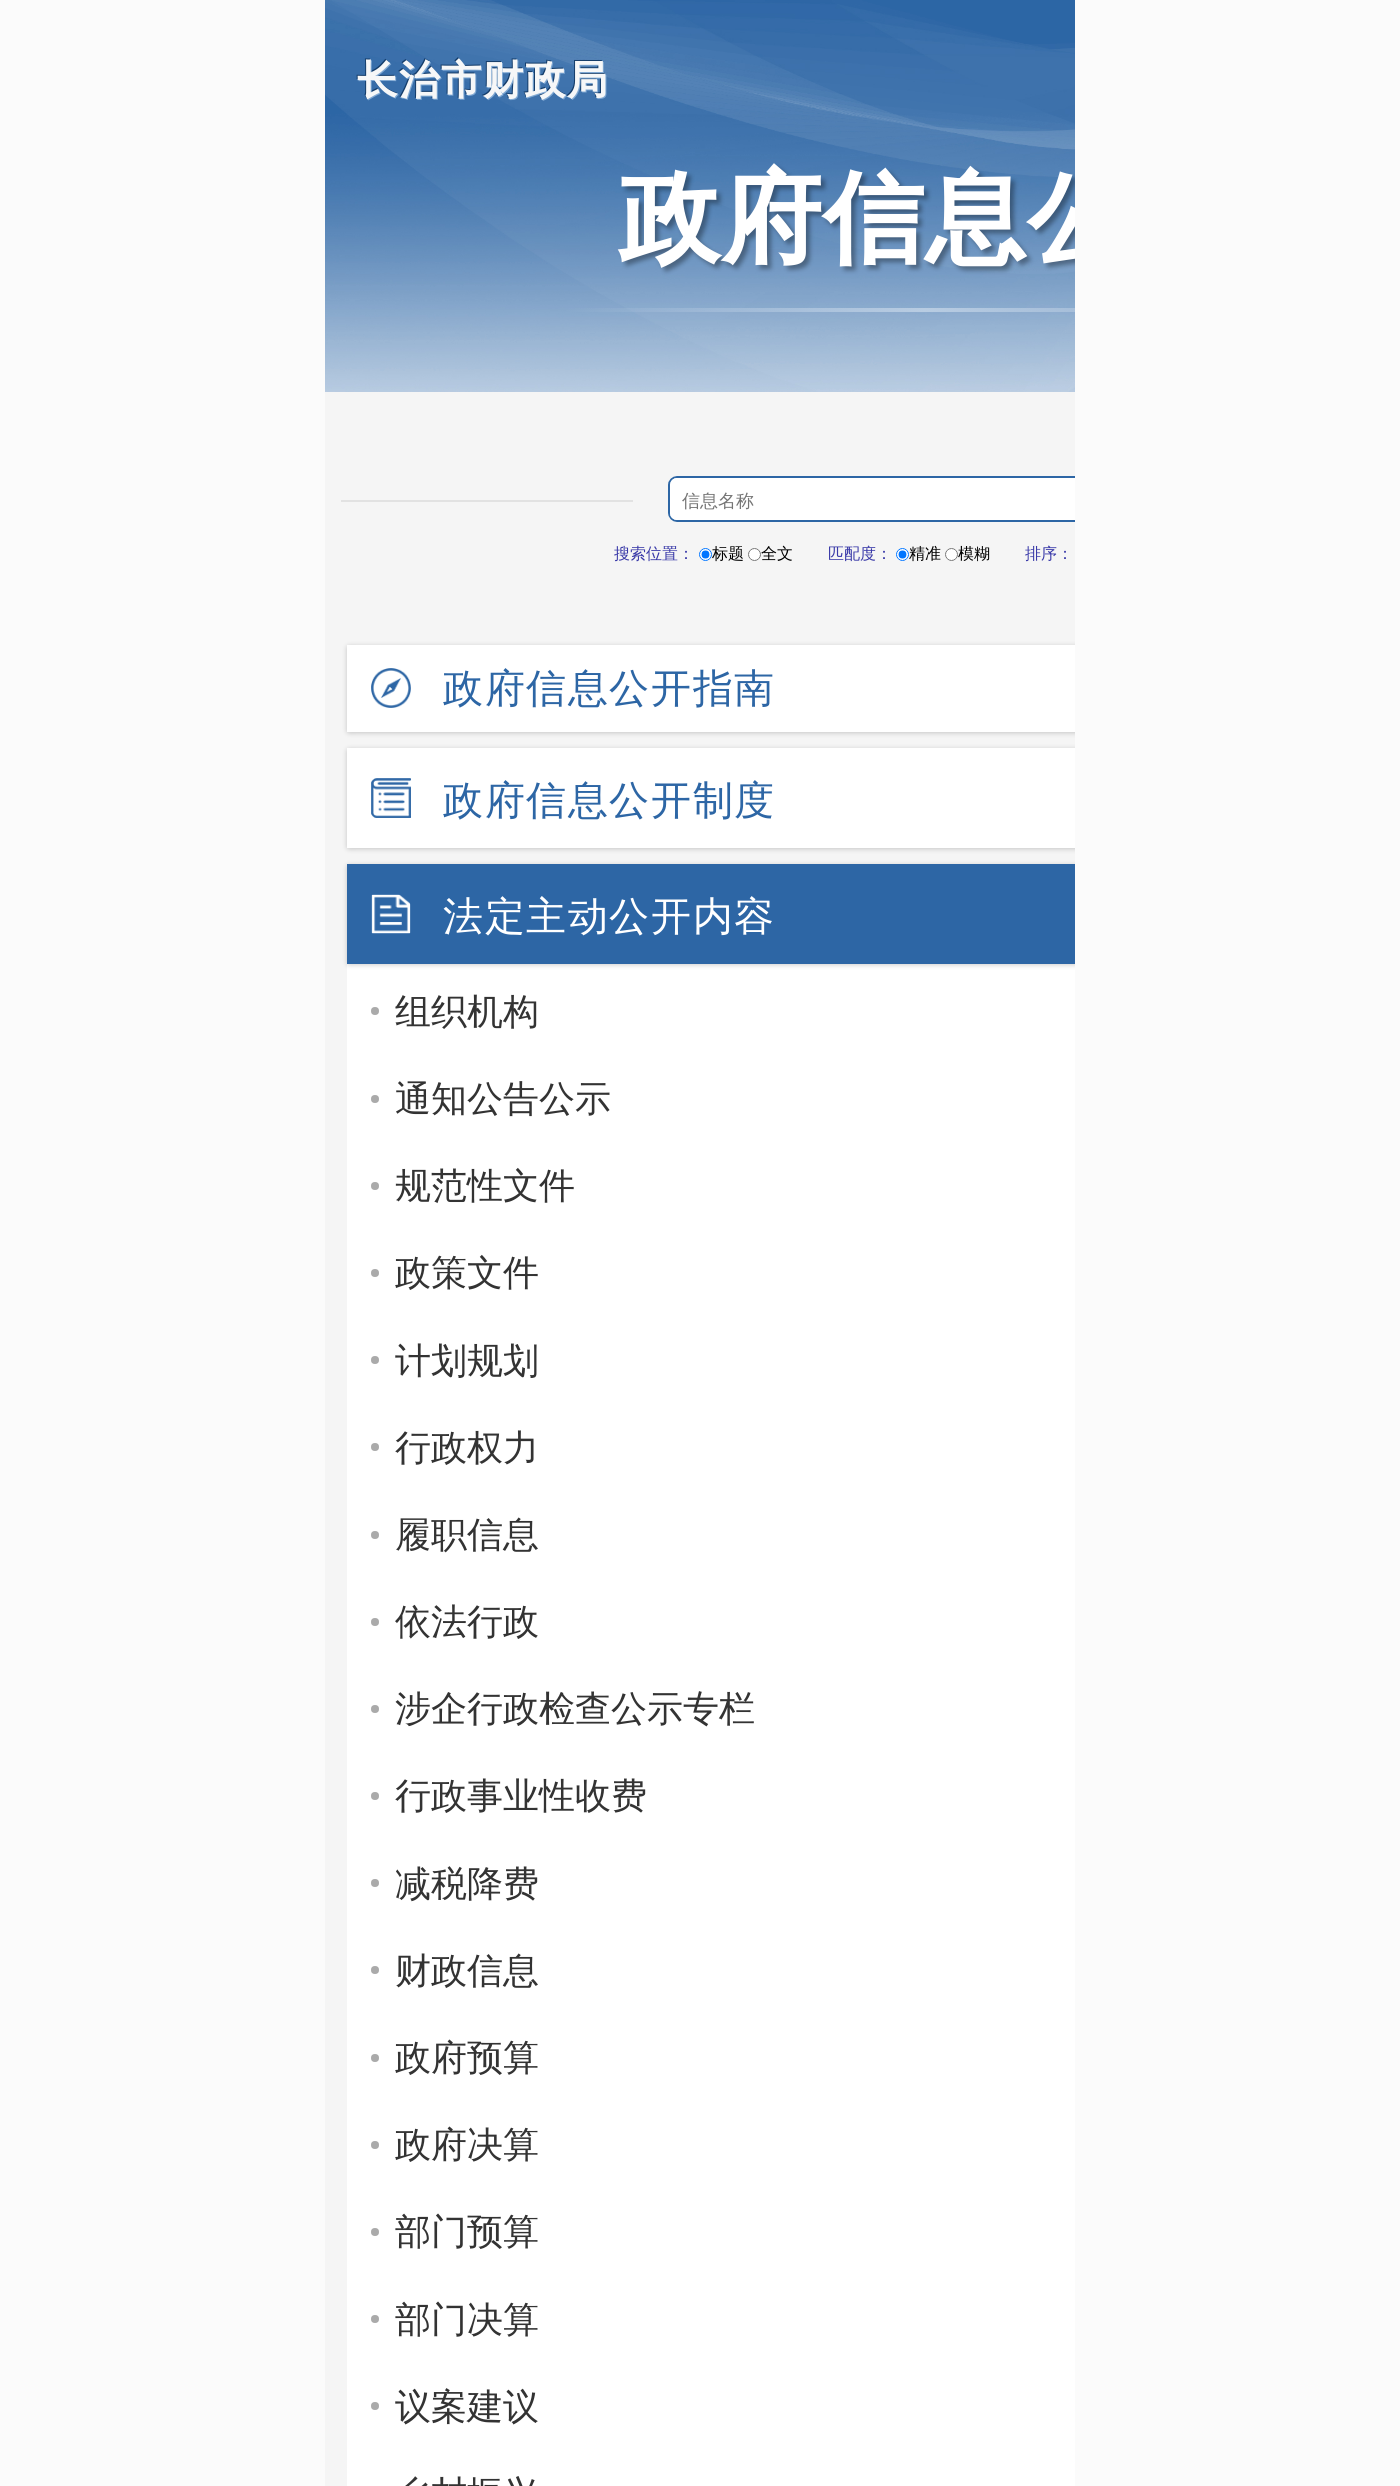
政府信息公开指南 (609, 688)
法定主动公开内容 (609, 916)
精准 (918, 553)
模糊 (967, 553)
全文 (770, 553)
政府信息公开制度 (609, 800)
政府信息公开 (925, 218)
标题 (721, 553)
